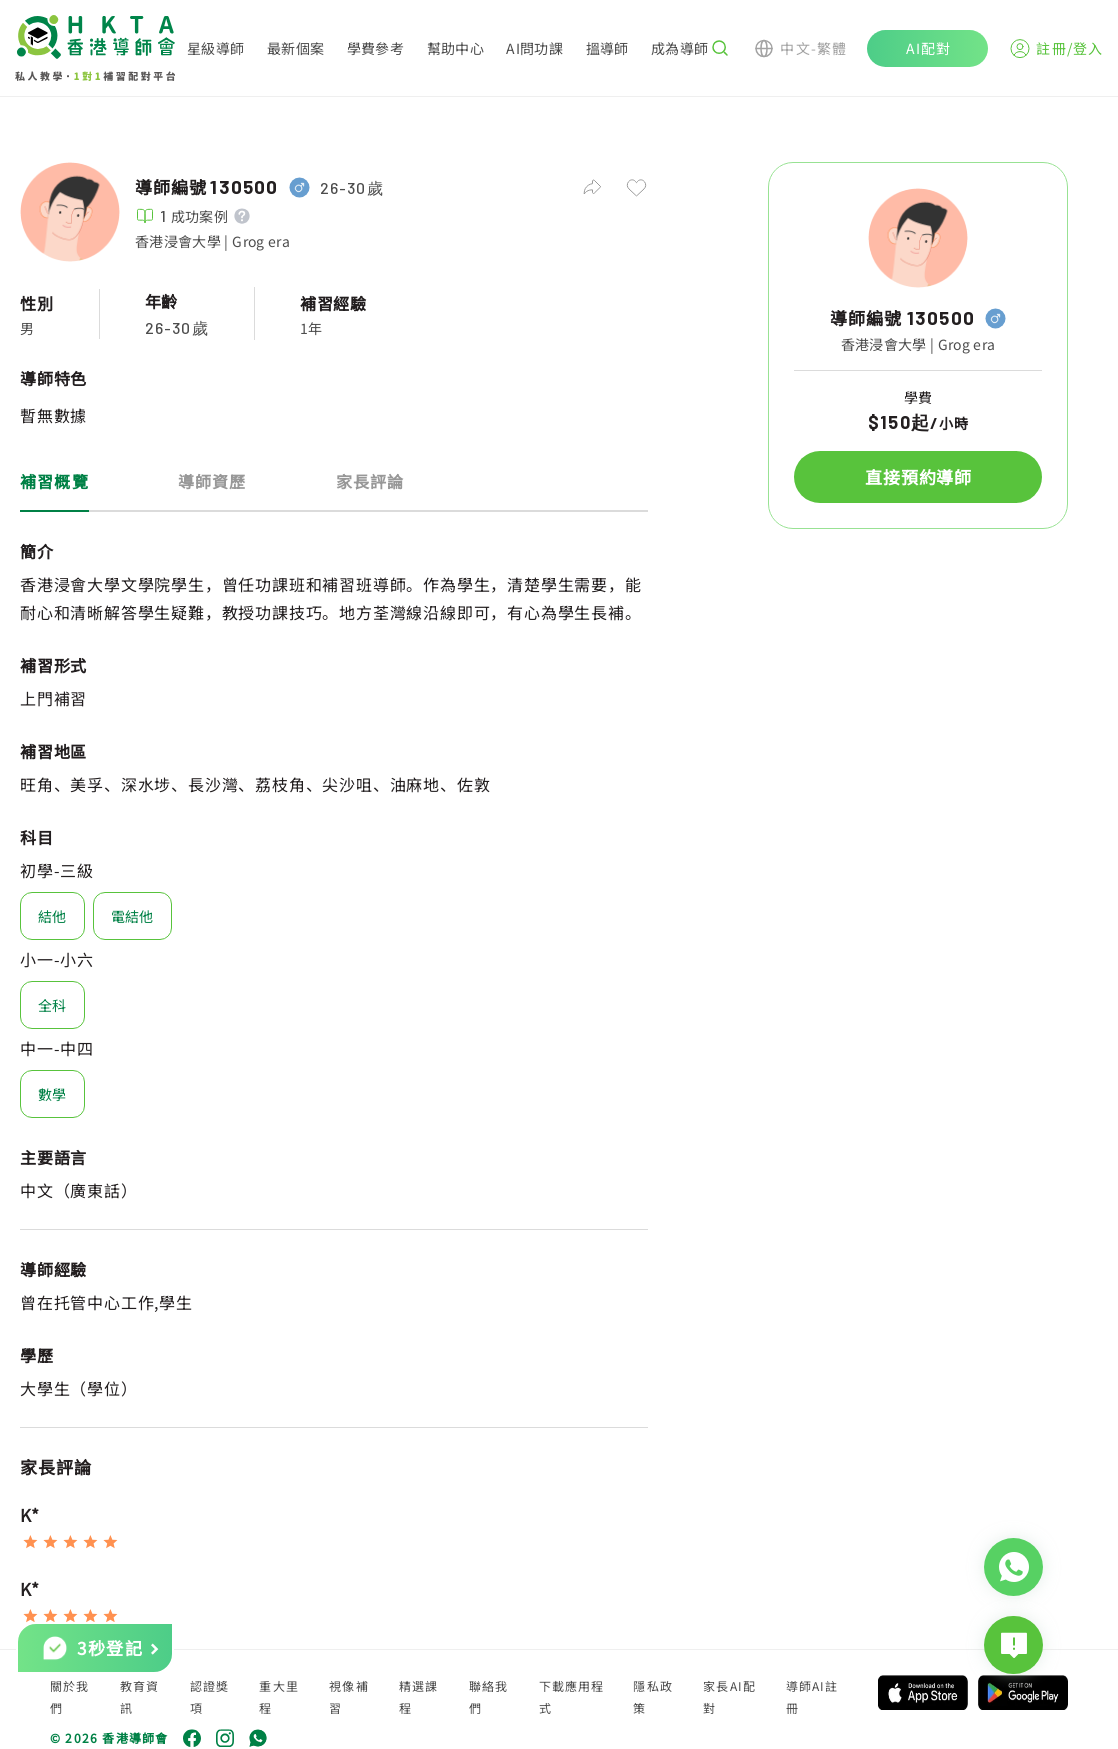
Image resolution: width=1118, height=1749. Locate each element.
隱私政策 (653, 1696)
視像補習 (349, 1696)
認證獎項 (210, 1696)
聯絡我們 (489, 1696)
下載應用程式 (572, 1696)
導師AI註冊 (812, 1696)
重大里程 (279, 1696)
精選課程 (419, 1696)
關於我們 (70, 1696)
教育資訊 (140, 1696)
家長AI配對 (729, 1696)
